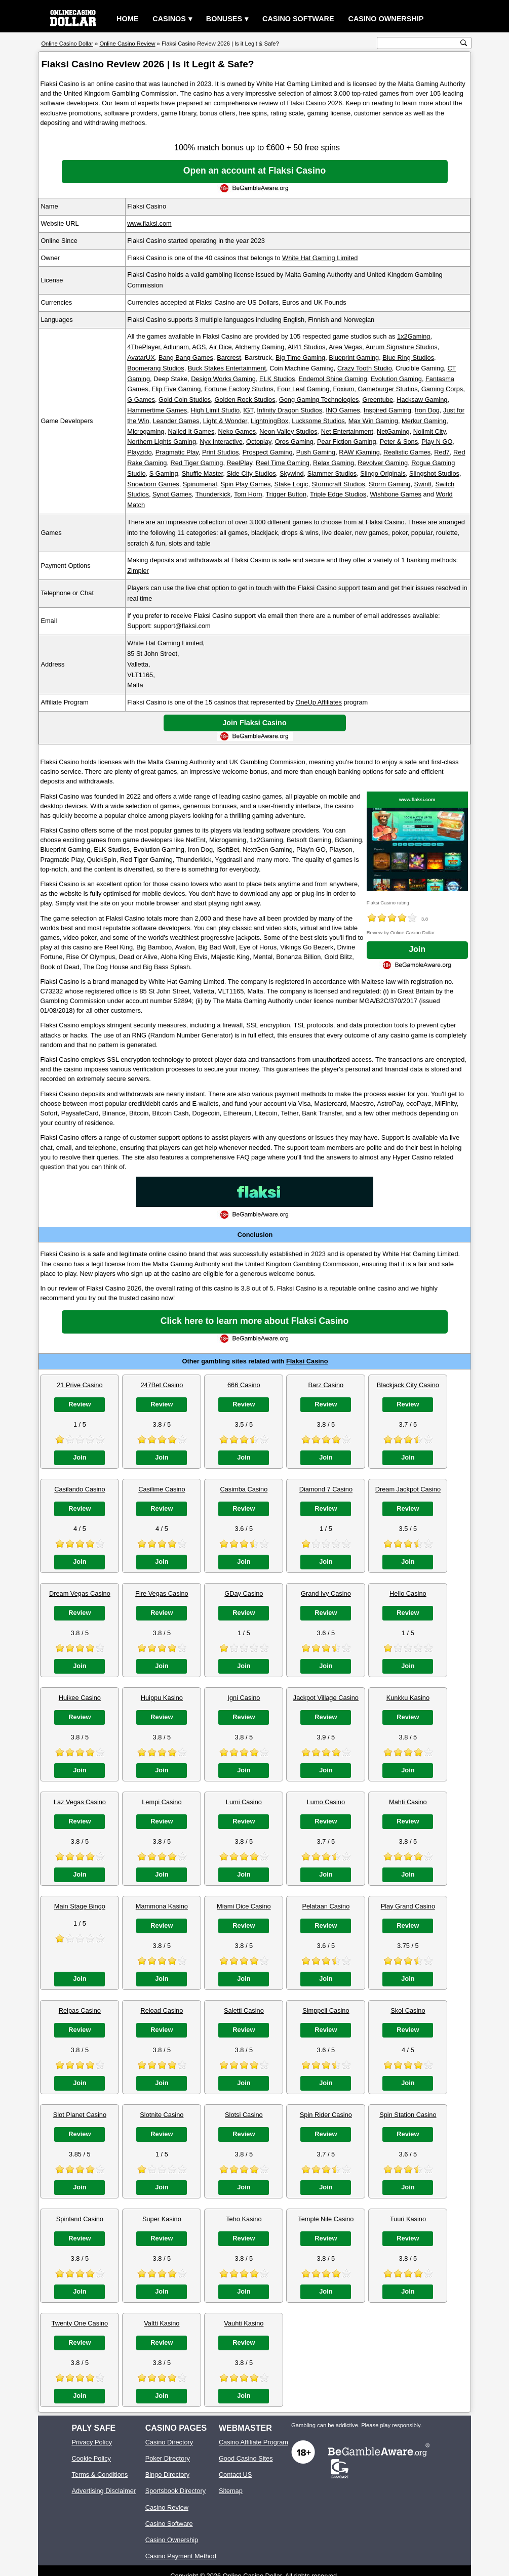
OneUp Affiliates (318, 702)
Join (417, 949)
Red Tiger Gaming (197, 463)
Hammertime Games (157, 410)
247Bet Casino (161, 1385)
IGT (248, 410)
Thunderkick (212, 494)
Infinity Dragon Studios (289, 410)
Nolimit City (429, 431)
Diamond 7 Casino (326, 1489)
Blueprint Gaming (354, 357)
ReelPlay (239, 463)
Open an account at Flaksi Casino (254, 170)
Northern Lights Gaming (161, 441)
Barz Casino (326, 1385)
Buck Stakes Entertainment (227, 368)
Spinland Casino (79, 2219)
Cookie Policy (91, 2458)
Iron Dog (427, 410)
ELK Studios (277, 379)
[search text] (418, 43)
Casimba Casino (243, 1489)
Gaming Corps (442, 389)
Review (79, 1404)
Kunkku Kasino (407, 1697)
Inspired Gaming (387, 410)
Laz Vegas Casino (80, 1802)
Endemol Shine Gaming (333, 379)
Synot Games (172, 494)
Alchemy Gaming (259, 347)
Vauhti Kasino (243, 2323)
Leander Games (176, 421)
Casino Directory (169, 2442)
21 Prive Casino (79, 1385)
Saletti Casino (244, 2010)
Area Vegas (345, 347)
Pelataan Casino (325, 1906)
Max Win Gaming (373, 421)
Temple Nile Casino (326, 2219)
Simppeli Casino (325, 2010)
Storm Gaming (390, 484)
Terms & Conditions (99, 2474)
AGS (199, 347)
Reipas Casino (80, 2010)
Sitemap (231, 2491)
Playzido (139, 452)
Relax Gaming (333, 463)
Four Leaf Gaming (303, 389)
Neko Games (237, 431)
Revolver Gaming (383, 463)
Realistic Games (406, 452)
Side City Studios (251, 473)
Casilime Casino (161, 1489)
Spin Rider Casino (326, 2114)
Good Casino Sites (246, 2458)
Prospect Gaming (268, 452)
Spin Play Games (246, 484)
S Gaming (163, 473)
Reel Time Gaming (282, 463)
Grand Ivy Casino (326, 1593)
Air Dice (220, 347)
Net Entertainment (347, 431)
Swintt (423, 484)
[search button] (463, 42)
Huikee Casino (80, 1697)
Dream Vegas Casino (79, 1593)
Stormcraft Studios (338, 484)
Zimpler (138, 570)
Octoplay (258, 441)
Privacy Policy (91, 2442)
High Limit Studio (215, 410)
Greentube (378, 399)
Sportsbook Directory (175, 2491)
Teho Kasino (243, 2219)
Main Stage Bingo (79, 1906)
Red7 (442, 452)
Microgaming (145, 431)
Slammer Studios (332, 473)
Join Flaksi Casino (254, 723)
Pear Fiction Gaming (346, 441)
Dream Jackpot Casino (408, 1489)
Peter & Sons (399, 441)
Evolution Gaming (396, 379)
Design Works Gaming (223, 379)
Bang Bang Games (186, 357)
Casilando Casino (79, 1489)
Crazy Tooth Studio (364, 368)
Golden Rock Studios (244, 399)
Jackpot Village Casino (326, 1697)
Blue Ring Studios (408, 357)
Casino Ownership (386, 19)
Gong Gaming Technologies (319, 399)
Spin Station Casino (407, 2114)
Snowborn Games (153, 484)
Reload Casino (161, 2010)
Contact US (235, 2474)
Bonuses (224, 19)
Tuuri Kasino (408, 2219)
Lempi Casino (161, 1802)
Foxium (343, 389)
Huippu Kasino (162, 1697)
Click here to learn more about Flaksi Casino (255, 1321)
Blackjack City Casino (408, 1385)
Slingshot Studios (434, 473)
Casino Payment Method (180, 2556)
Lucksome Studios (318, 421)
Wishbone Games (395, 494)
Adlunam (176, 347)
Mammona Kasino (162, 1906)
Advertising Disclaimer (103, 2491)
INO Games (343, 410)
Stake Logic (291, 484)
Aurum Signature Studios (401, 347)
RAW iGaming (359, 452)
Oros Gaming (294, 441)
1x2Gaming (413, 336)
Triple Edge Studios (338, 494)
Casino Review (166, 2507)
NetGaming (393, 431)
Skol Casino (407, 2010)
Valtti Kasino (161, 2323)
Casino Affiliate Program (253, 2442)
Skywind (292, 473)
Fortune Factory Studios (238, 389)
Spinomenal (200, 484)
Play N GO (436, 441)
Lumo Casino (326, 1802)
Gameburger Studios (387, 389)
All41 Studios (307, 347)
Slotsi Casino (244, 2114)
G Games (141, 399)
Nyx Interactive (221, 441)
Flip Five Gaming (176, 389)
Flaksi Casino (307, 1361)
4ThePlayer (143, 347)
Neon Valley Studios (288, 431)
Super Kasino (161, 2219)
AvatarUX (141, 357)
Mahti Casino (408, 1802)
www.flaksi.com (149, 223)
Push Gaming (316, 452)
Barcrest (229, 357)
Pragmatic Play (177, 452)
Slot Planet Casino (79, 2114)
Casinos (169, 19)
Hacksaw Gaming (422, 399)
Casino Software (298, 19)
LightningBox (269, 421)
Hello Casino (407, 1593)
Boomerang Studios (155, 368)
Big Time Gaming (300, 357)
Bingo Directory (167, 2474)
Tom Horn (248, 494)
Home (127, 19)
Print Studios (220, 452)
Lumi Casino (244, 1802)
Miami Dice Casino (244, 1906)
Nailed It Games (191, 431)
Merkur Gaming (424, 421)
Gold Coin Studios (185, 399)
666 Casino (243, 1385)
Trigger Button (285, 494)
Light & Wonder (225, 421)
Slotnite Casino (161, 2114)
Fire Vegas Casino (161, 1593)
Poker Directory (167, 2458)
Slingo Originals (383, 473)
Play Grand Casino (408, 1906)
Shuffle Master (202, 473)
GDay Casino (243, 1593)
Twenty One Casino (80, 2323)
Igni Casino (243, 1697)
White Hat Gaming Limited (320, 258)
